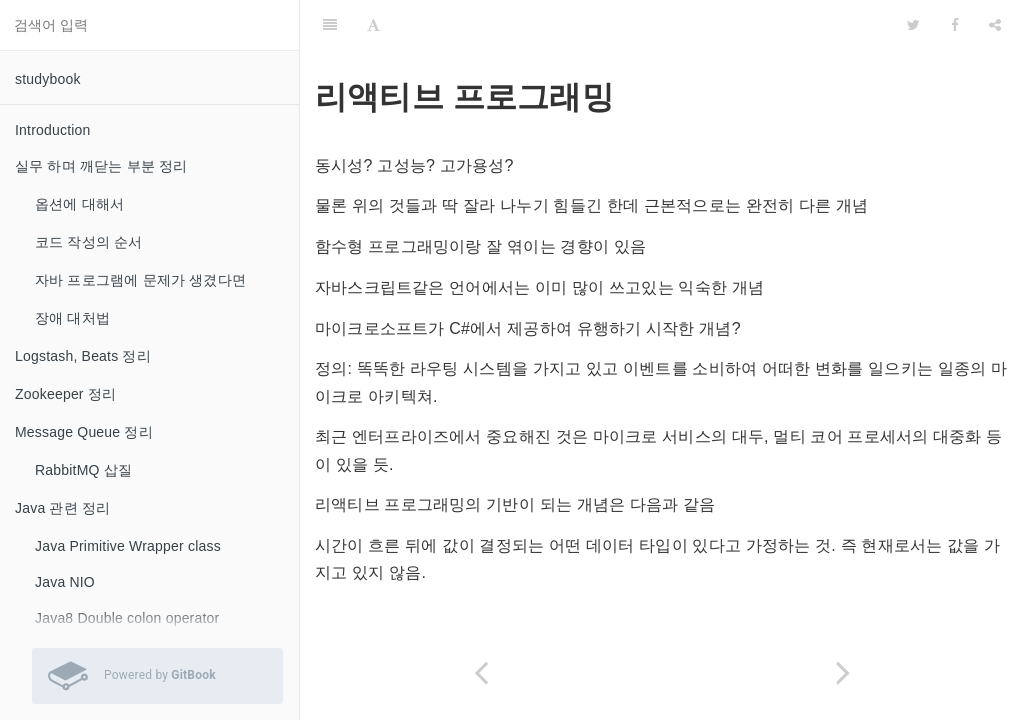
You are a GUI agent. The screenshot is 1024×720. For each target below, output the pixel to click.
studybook (48, 79)
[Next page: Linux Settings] (843, 672)
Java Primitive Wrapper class (128, 546)
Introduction (53, 130)
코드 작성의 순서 (89, 242)
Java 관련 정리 (62, 508)
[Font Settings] (373, 25)
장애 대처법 (72, 318)
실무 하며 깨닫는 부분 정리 (101, 166)
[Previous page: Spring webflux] (481, 672)
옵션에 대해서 (79, 204)
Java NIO (65, 582)
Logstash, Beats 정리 (83, 356)
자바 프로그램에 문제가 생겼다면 (140, 280)
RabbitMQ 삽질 (83, 470)
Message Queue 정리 (84, 432)
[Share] (995, 25)
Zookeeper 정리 (65, 394)
